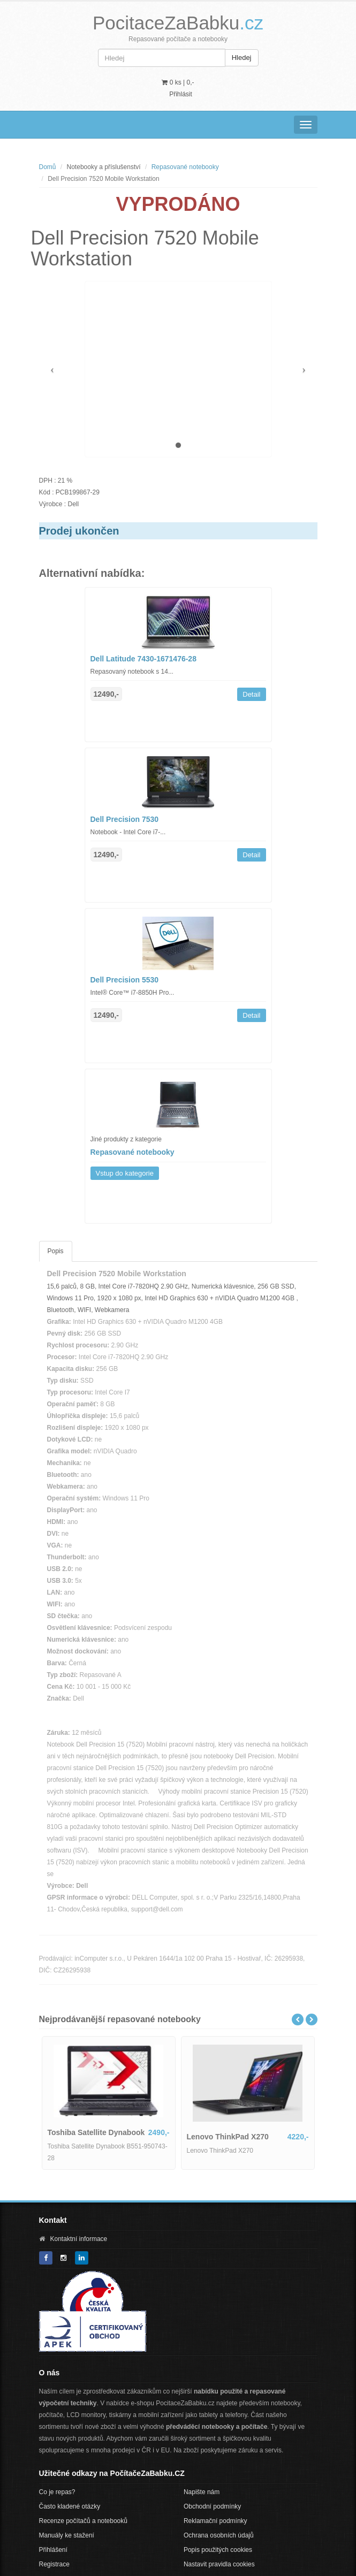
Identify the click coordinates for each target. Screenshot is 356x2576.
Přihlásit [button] (180, 94)
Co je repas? (57, 2492)
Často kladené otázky (70, 2506)
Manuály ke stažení (66, 2535)
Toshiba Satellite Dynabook (96, 2132)
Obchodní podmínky (212, 2506)
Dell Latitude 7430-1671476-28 (143, 658)
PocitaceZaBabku (178, 22)
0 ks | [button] (178, 82)
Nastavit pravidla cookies (219, 2564)
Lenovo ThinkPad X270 (228, 2136)
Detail (251, 694)
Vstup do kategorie (125, 1173)
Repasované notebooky (185, 167)
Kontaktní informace (79, 2239)
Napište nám (201, 2492)
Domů (47, 167)
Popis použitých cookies (218, 2550)
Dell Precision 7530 (124, 819)
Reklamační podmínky (215, 2521)
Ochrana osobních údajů (219, 2535)
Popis (56, 1251)
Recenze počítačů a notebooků (83, 2521)
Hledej (242, 58)
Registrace (54, 2564)
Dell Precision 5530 (124, 979)
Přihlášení (53, 2550)
